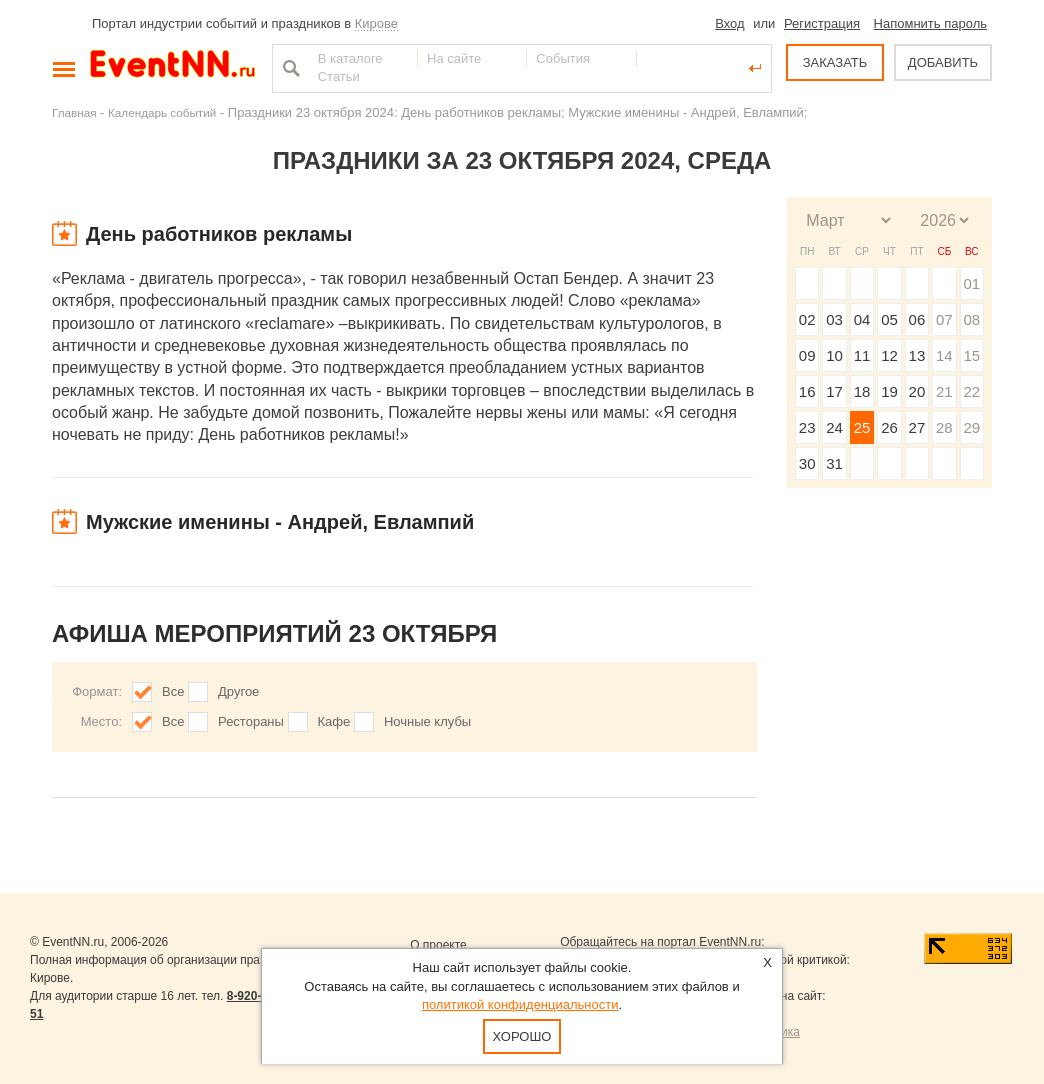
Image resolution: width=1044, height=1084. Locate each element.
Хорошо (522, 1036)
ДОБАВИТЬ (943, 62)
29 (971, 427)
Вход (729, 23)
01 (971, 283)
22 (971, 391)
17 (834, 391)
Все (173, 691)
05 (889, 319)
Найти (289, 68)
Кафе (334, 721)
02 (807, 319)
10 (834, 355)
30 (807, 463)
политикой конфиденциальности (520, 1004)
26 (889, 427)
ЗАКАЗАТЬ (835, 62)
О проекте (438, 945)
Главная (74, 112)
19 (889, 391)
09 (807, 355)
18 (862, 391)
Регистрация (822, 23)
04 (862, 319)
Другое (238, 691)
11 (862, 355)
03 (834, 319)
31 (834, 463)
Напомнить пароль (930, 23)
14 (944, 355)
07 (944, 319)
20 (917, 391)
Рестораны (251, 721)
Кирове (376, 23)
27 (917, 427)
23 (807, 427)
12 (889, 355)
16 (807, 391)
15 (971, 355)
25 (862, 427)
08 (971, 319)
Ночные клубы (427, 721)
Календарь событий (162, 112)
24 (834, 427)
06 (917, 319)
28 (944, 427)
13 (917, 355)
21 (944, 391)
